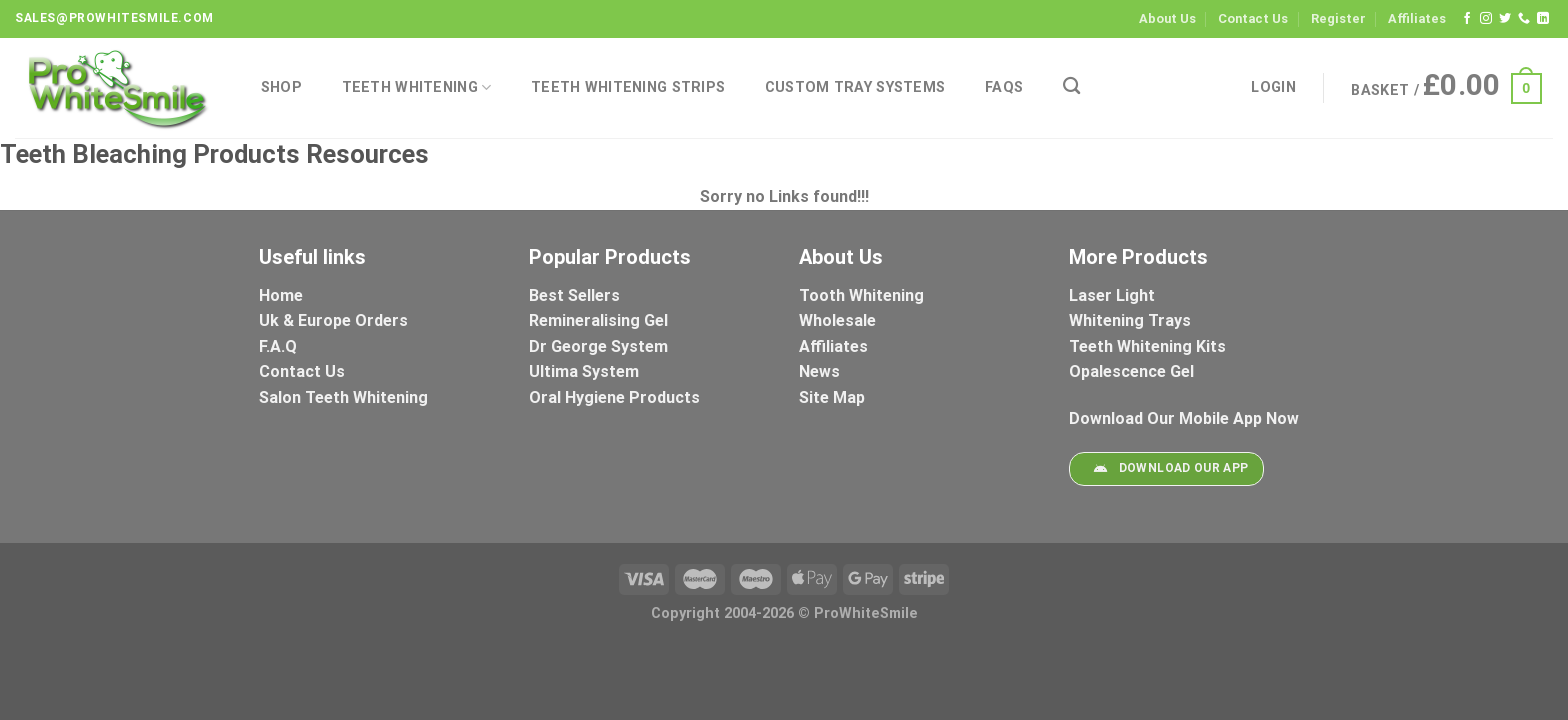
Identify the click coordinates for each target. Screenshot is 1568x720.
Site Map (832, 397)
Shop (281, 87)
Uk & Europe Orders (333, 320)
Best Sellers (576, 295)
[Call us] (1524, 19)
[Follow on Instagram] (1486, 19)
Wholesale (837, 320)
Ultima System (584, 371)
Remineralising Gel (598, 320)
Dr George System (600, 346)
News (819, 371)
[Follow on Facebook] (1467, 19)
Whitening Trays (1132, 320)
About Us (1167, 18)
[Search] (1071, 86)
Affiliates (1417, 18)
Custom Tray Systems (855, 87)
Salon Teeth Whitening (343, 397)
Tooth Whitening (861, 295)
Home (281, 295)
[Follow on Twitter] (1505, 19)
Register (1338, 18)
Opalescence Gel (1133, 371)
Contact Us (1253, 18)
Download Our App (1166, 469)
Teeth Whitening (417, 87)
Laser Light (1112, 295)
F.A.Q (278, 346)
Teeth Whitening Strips (628, 87)
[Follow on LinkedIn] (1543, 19)
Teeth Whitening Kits (1147, 346)
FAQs (1004, 87)
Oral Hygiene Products (614, 397)
